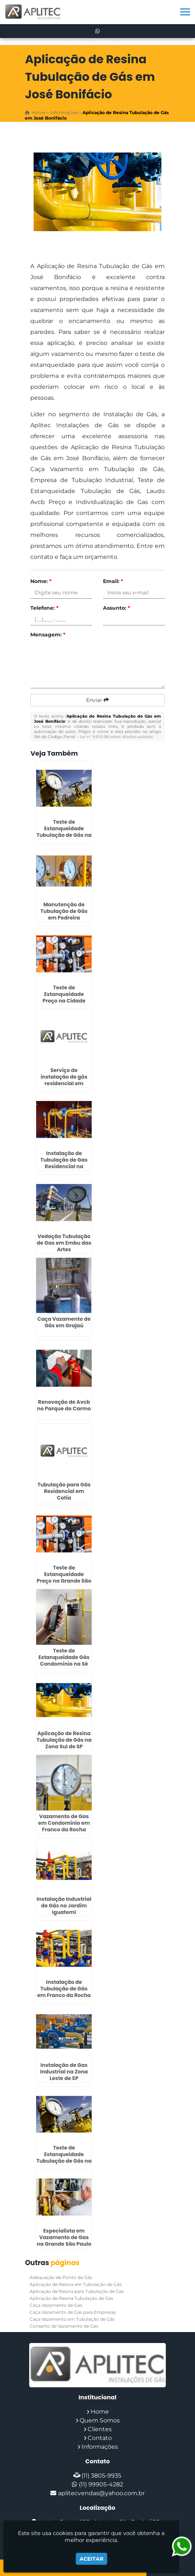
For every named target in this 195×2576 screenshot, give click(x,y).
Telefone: (44, 608)
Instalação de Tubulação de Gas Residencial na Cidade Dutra (64, 1163)
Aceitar (91, 2559)
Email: (113, 581)
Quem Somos (100, 2420)
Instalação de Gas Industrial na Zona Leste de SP (64, 2071)
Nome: (40, 581)
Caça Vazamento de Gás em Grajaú (64, 1322)
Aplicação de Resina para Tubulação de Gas (77, 2291)
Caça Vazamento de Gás (56, 2305)
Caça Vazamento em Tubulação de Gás (72, 2319)
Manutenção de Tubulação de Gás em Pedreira (64, 911)
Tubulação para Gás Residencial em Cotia (64, 1491)
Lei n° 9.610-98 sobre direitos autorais (116, 736)
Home (100, 2411)
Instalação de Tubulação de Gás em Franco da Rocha (64, 1988)
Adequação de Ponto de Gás (61, 2277)
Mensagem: (47, 634)
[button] (185, 12)
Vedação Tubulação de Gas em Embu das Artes (64, 1243)
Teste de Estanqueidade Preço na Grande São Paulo (64, 1577)
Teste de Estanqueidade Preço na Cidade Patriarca (63, 997)
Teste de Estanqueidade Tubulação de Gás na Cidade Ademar (64, 2157)
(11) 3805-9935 (101, 2475)
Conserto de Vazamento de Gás (64, 2326)
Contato (100, 2437)
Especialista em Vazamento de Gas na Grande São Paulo (64, 2237)
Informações (99, 2446)
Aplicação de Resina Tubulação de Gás (71, 2298)
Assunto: (116, 608)
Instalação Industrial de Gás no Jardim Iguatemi (64, 1905)
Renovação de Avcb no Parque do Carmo (64, 1405)
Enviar (97, 700)
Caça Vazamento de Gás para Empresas (73, 2312)
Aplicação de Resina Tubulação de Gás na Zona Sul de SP (64, 1740)
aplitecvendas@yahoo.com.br (101, 2493)
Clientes (100, 2429)
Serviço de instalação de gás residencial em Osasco (64, 1080)
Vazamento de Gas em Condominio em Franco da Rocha (64, 1823)
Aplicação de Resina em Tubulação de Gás (76, 2284)
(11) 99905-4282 (101, 2484)
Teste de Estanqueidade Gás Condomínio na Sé (63, 1657)
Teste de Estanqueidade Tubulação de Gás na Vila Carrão (64, 831)
